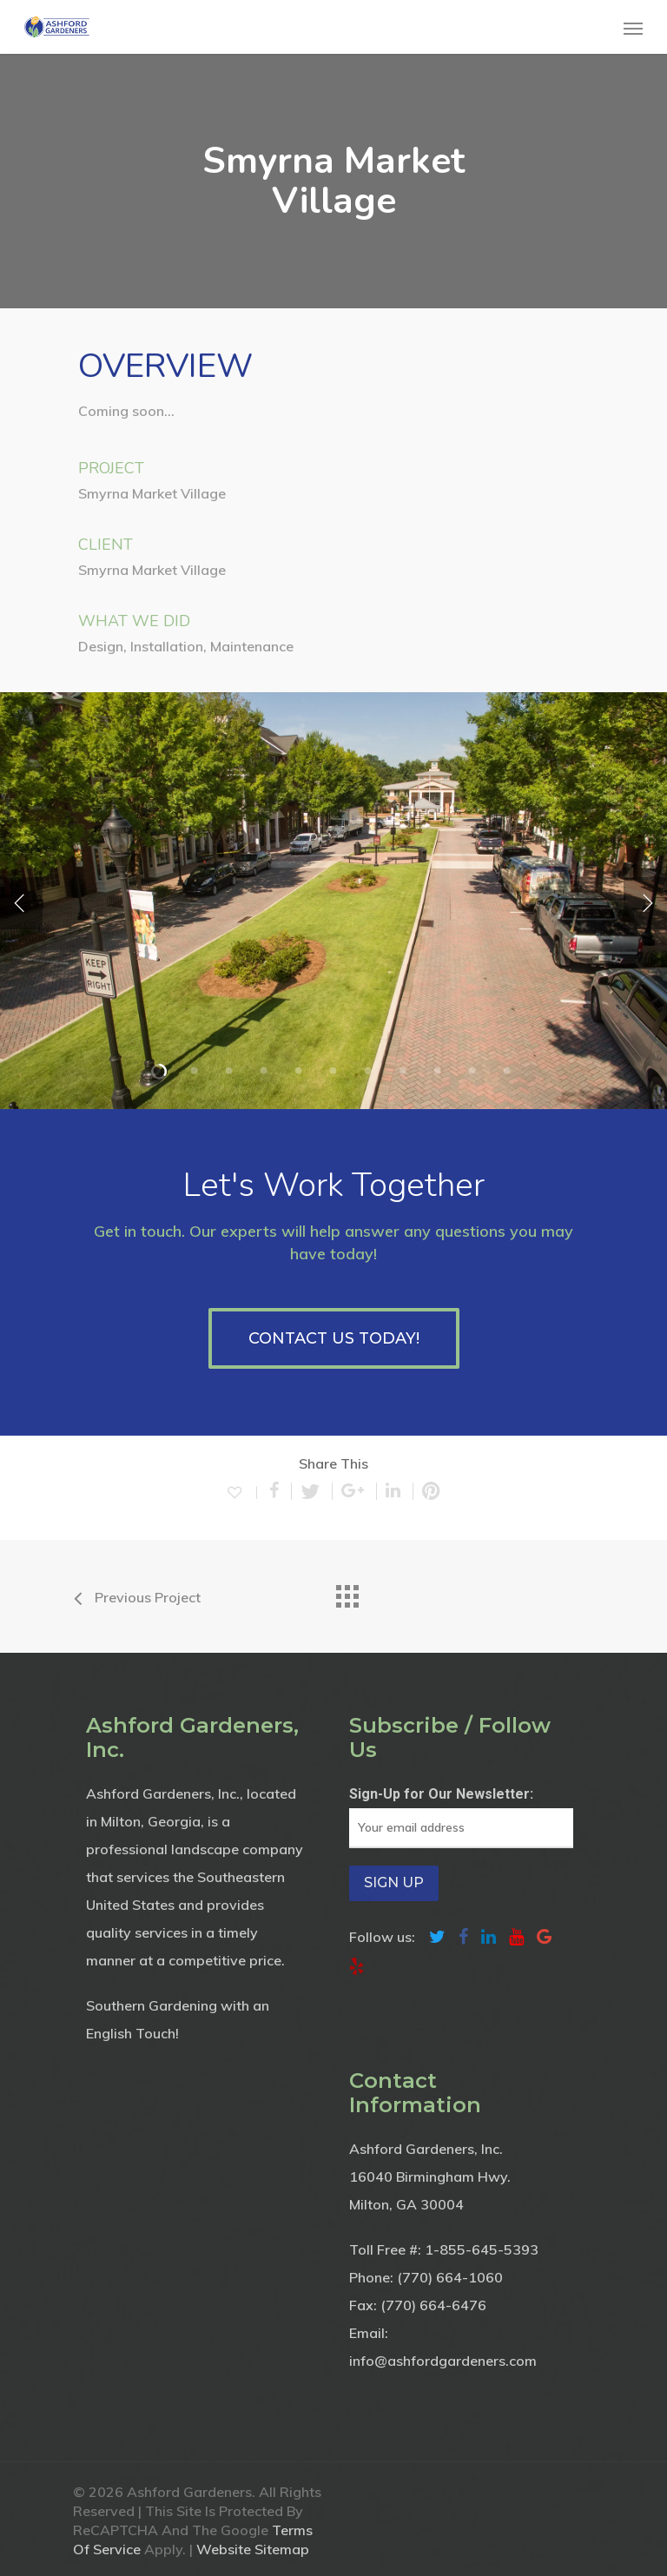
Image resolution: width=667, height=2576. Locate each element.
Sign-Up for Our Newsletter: (441, 1794)
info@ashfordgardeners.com (443, 2360)
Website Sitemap (252, 2549)
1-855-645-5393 (481, 2249)
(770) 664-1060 (450, 2277)
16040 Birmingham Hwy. (430, 2176)
